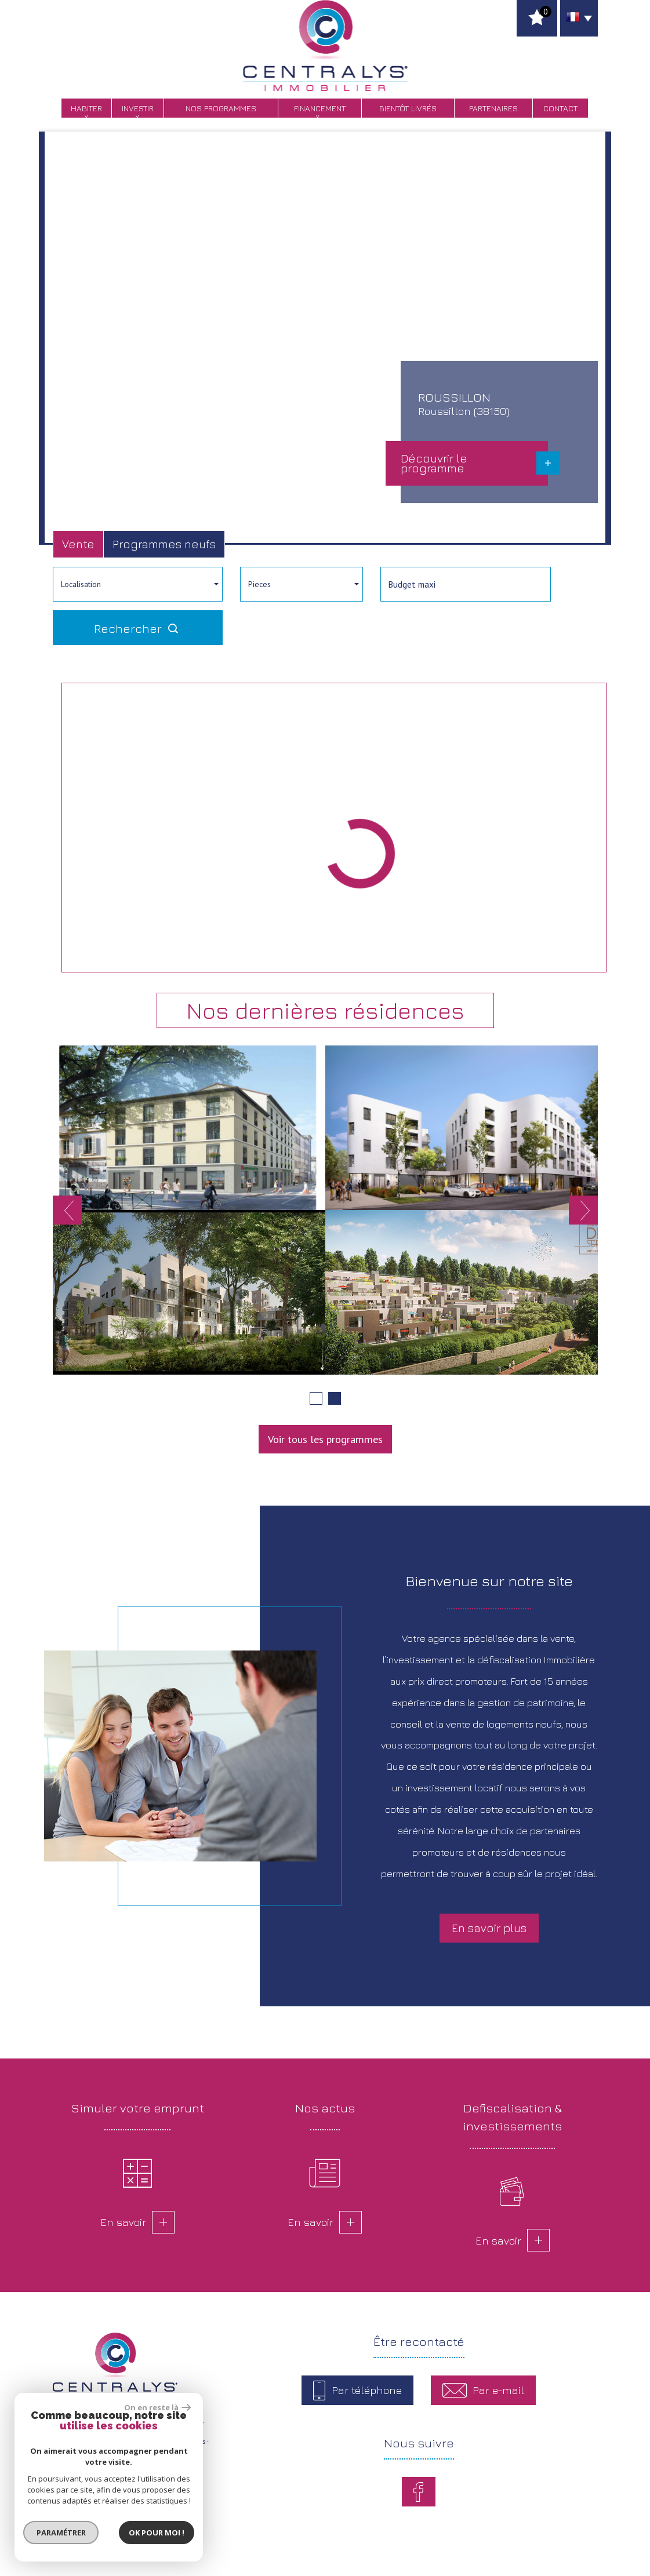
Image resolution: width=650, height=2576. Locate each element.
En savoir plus (489, 1927)
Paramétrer (61, 2532)
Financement (320, 108)
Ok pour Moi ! (156, 2532)
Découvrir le (434, 463)
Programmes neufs (164, 544)
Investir (138, 108)
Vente (78, 544)
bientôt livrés (408, 108)
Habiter (86, 108)
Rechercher (137, 628)
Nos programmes (221, 108)
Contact (560, 108)
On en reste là (157, 2407)
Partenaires (493, 108)
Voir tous (325, 1439)
